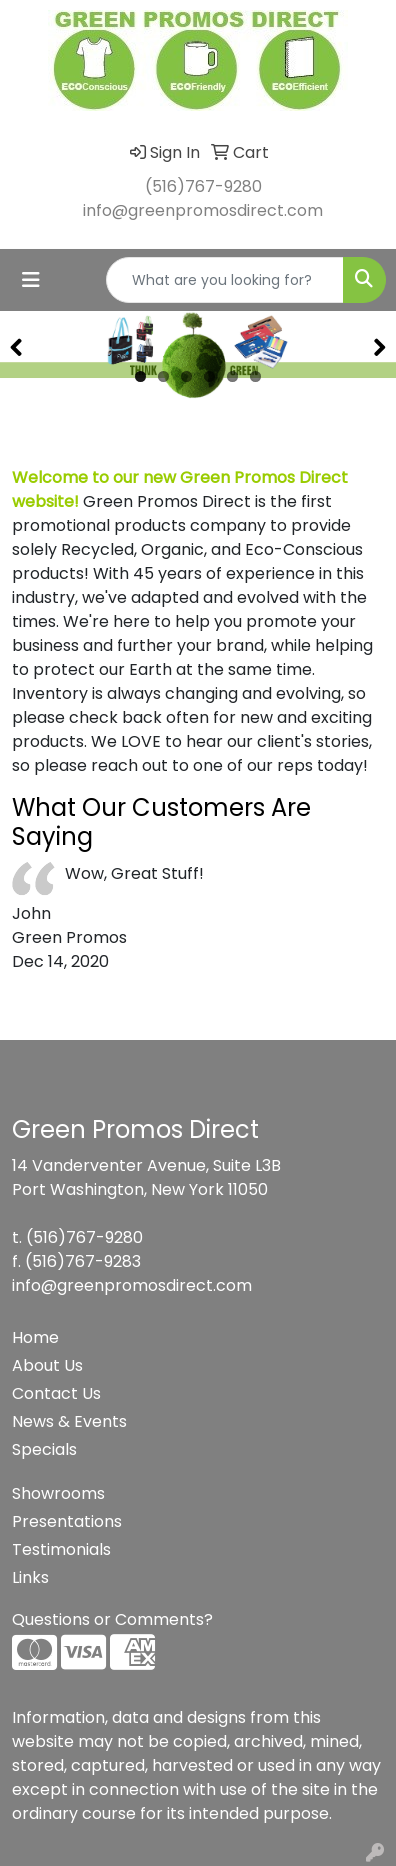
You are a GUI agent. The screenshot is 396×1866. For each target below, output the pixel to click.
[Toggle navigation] (31, 280)
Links (30, 1577)
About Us (47, 1365)
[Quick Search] (225, 280)
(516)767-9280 (203, 186)
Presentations (67, 1521)
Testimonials (61, 1549)
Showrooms (58, 1493)
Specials (44, 1449)
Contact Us (56, 1393)
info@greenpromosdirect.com (203, 210)
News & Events (69, 1421)
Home (35, 1337)
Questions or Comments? (112, 1619)
